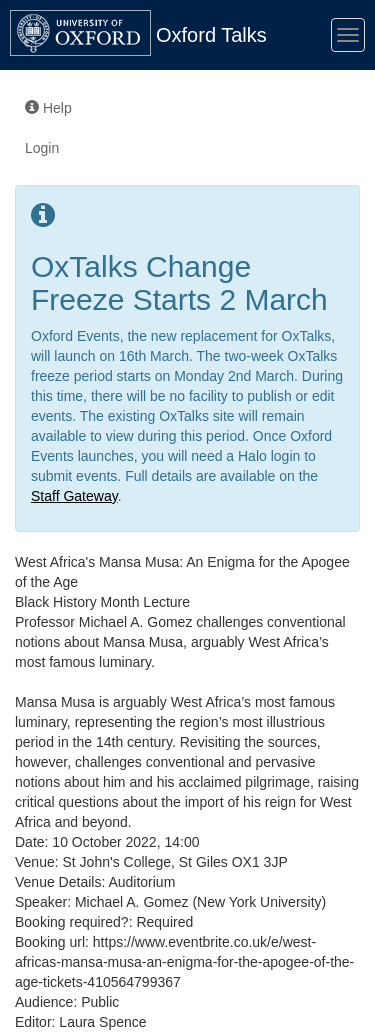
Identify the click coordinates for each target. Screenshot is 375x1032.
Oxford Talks (211, 35)
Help (48, 108)
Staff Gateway (74, 496)
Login (42, 148)
